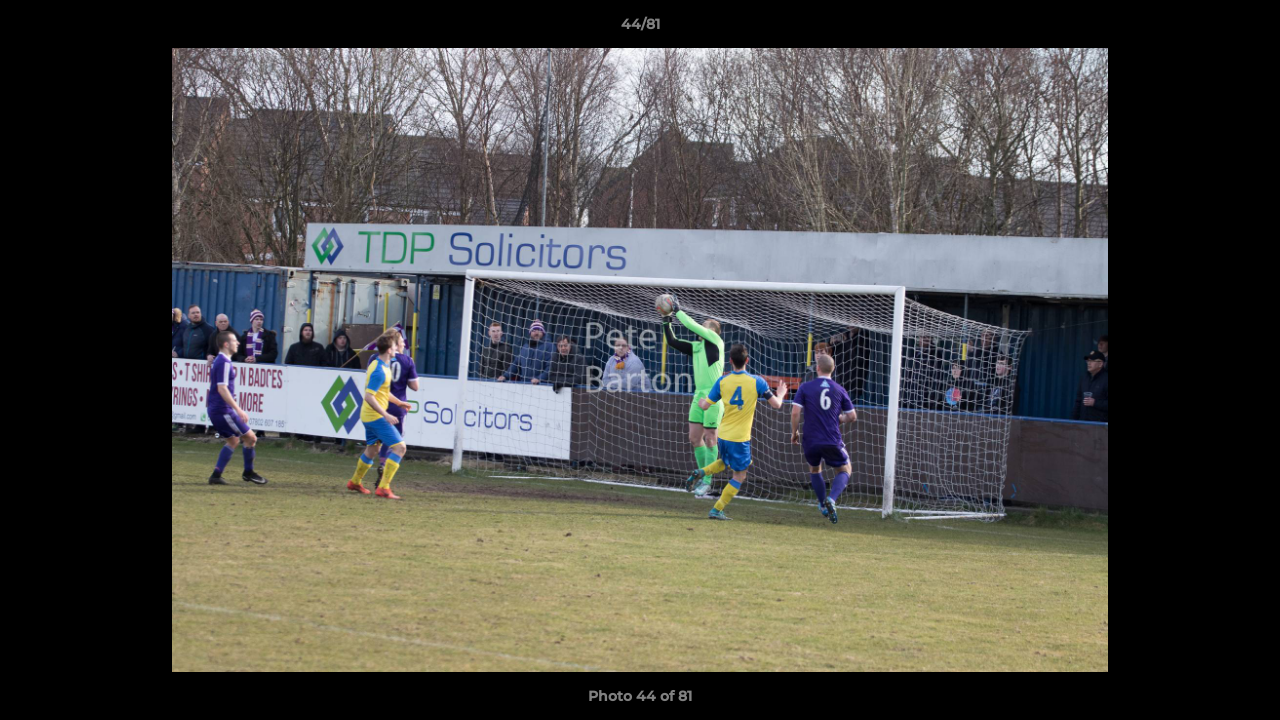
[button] (1244, 29)
